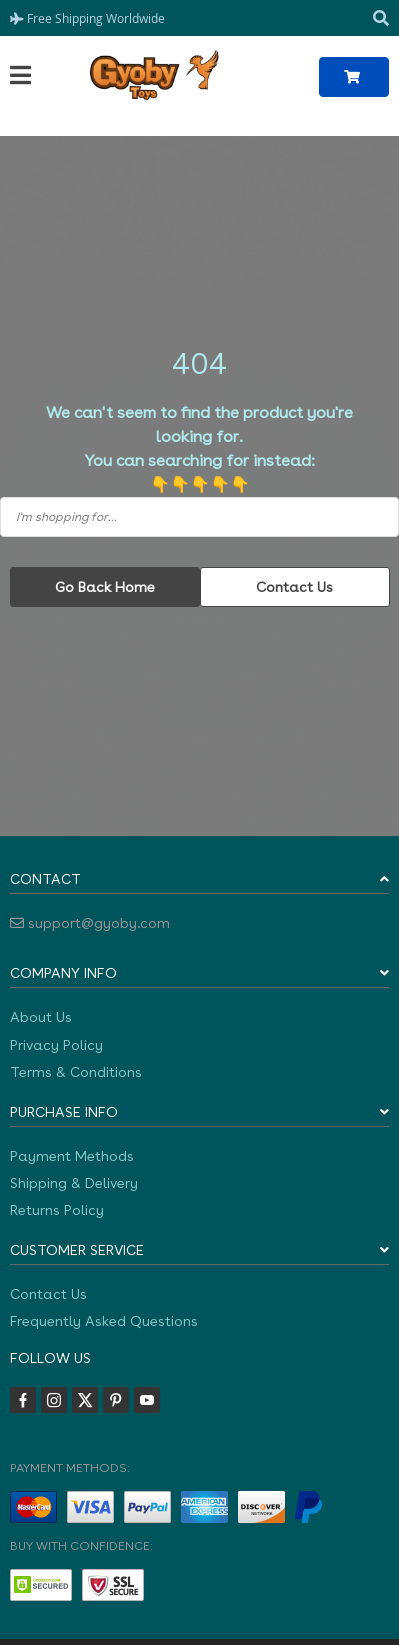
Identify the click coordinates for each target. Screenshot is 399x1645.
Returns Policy (57, 1210)
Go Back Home (105, 587)
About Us (41, 1017)
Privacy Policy (56, 1045)
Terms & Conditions (76, 1072)
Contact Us (294, 587)
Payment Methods (72, 1156)
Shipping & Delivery (74, 1183)
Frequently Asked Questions (104, 1321)
